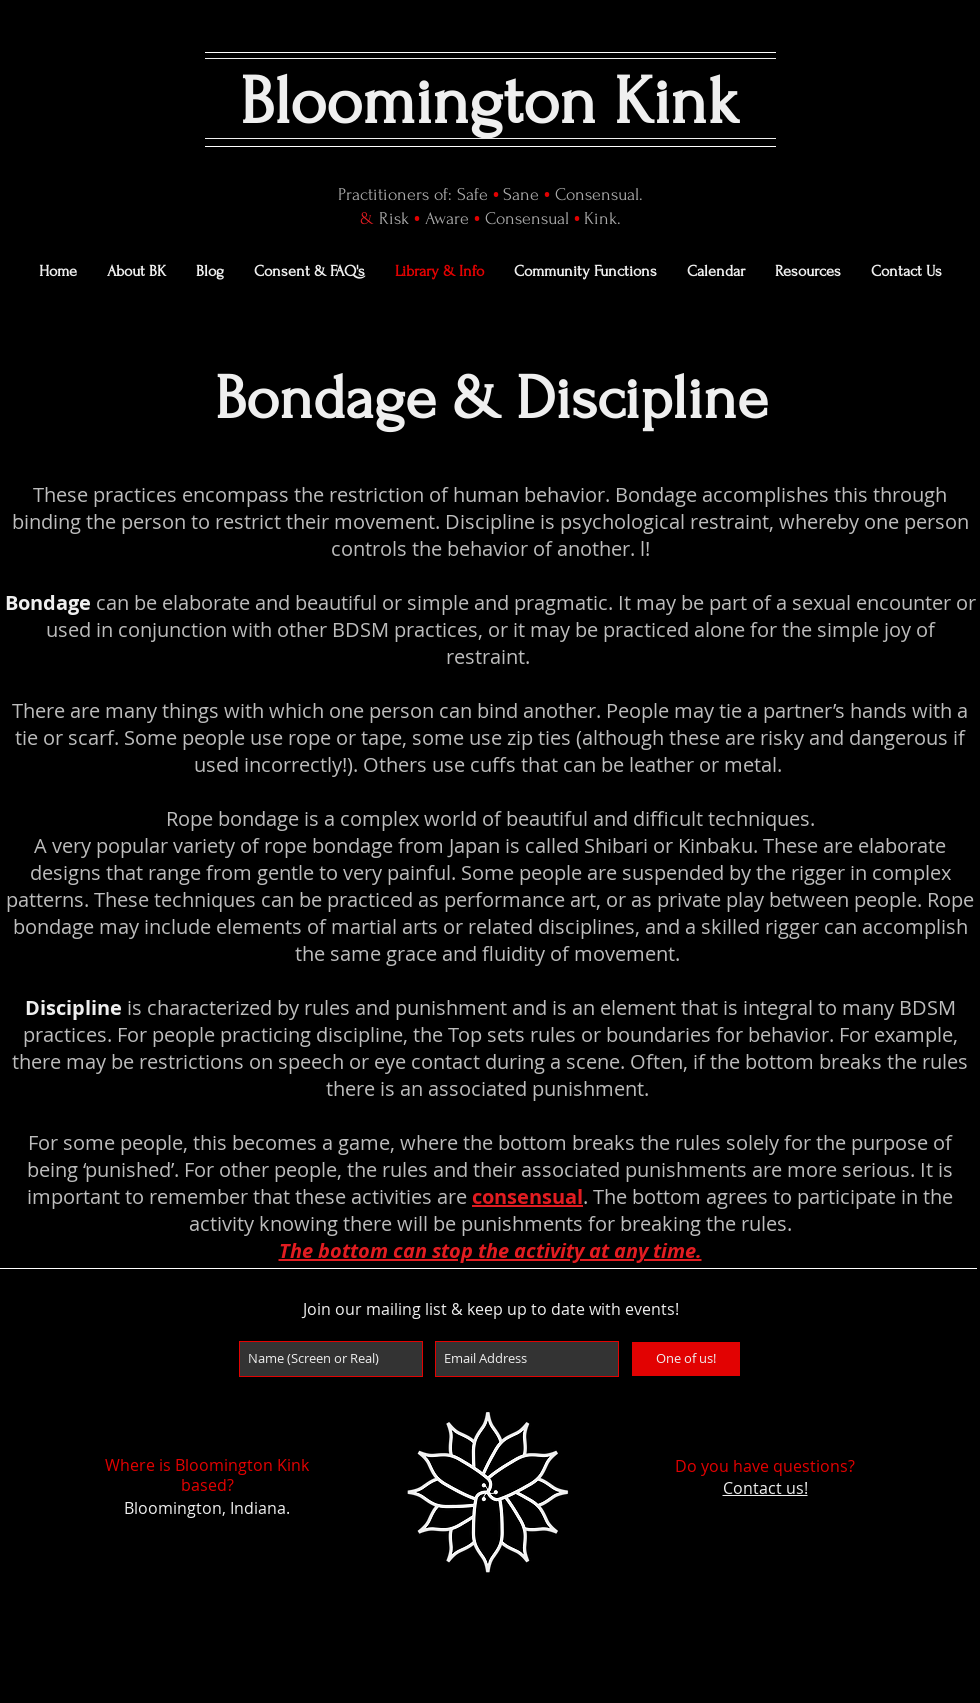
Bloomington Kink (489, 102)
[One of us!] (686, 1359)
